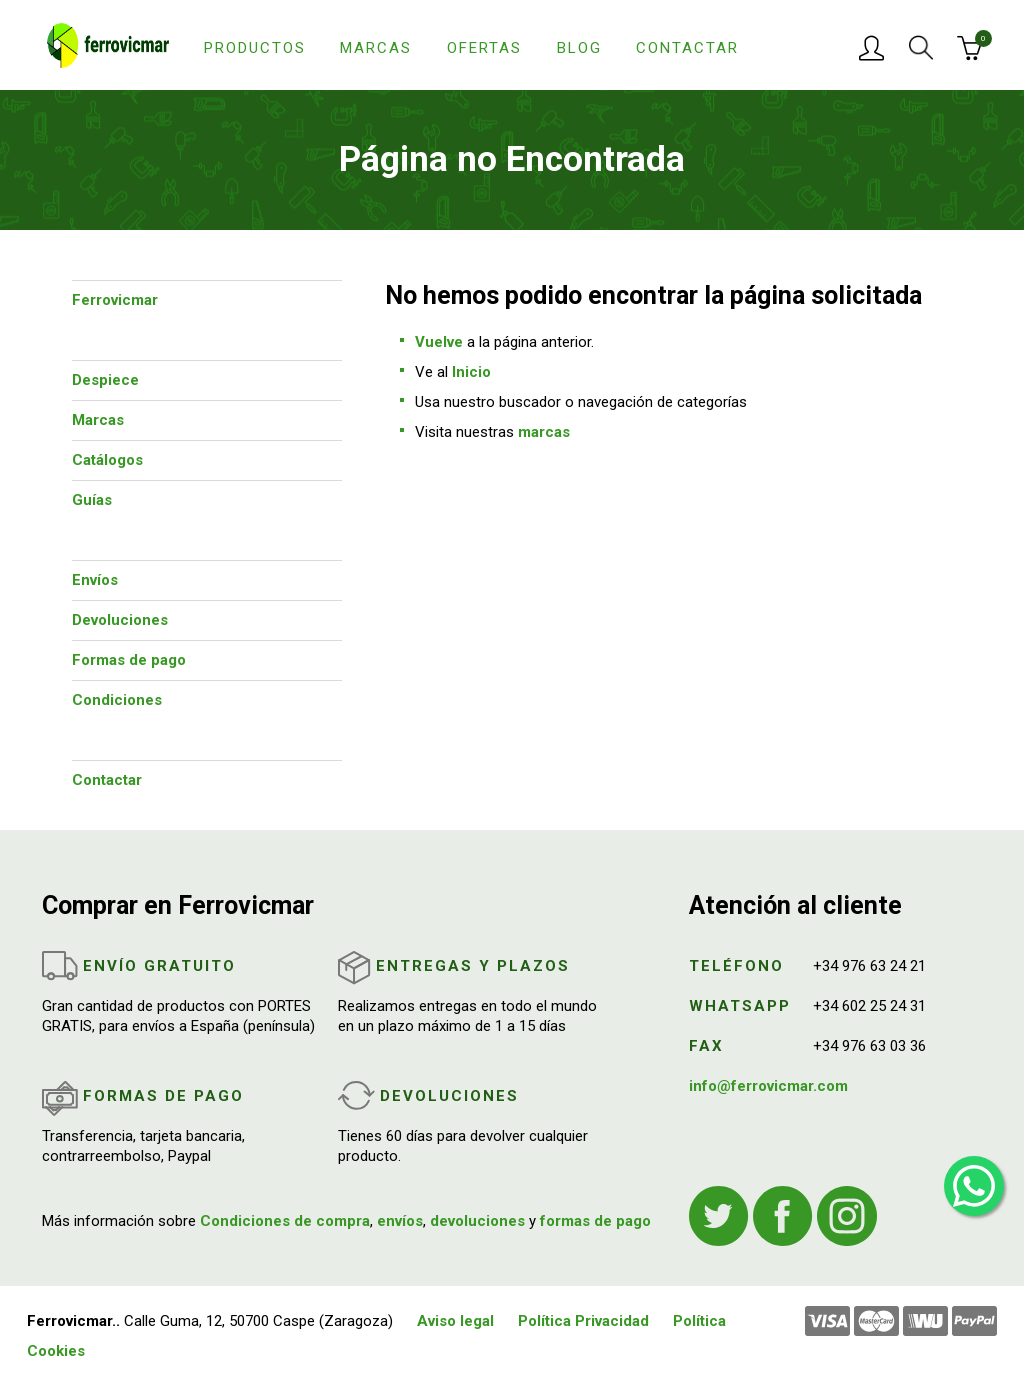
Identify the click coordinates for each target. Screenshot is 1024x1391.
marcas (544, 432)
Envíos (95, 580)
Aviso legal (455, 1321)
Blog (579, 48)
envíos (400, 1221)
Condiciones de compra (285, 1221)
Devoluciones (120, 620)
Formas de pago (129, 660)
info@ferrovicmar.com (768, 1086)
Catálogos (107, 460)
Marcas (376, 48)
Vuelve (439, 342)
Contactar (687, 48)
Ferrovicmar (115, 300)
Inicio (471, 372)
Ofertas (484, 48)
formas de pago (595, 1221)
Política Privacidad (583, 1321)
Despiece (105, 380)
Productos (255, 48)
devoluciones (477, 1221)
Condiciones (117, 700)
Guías (92, 500)
